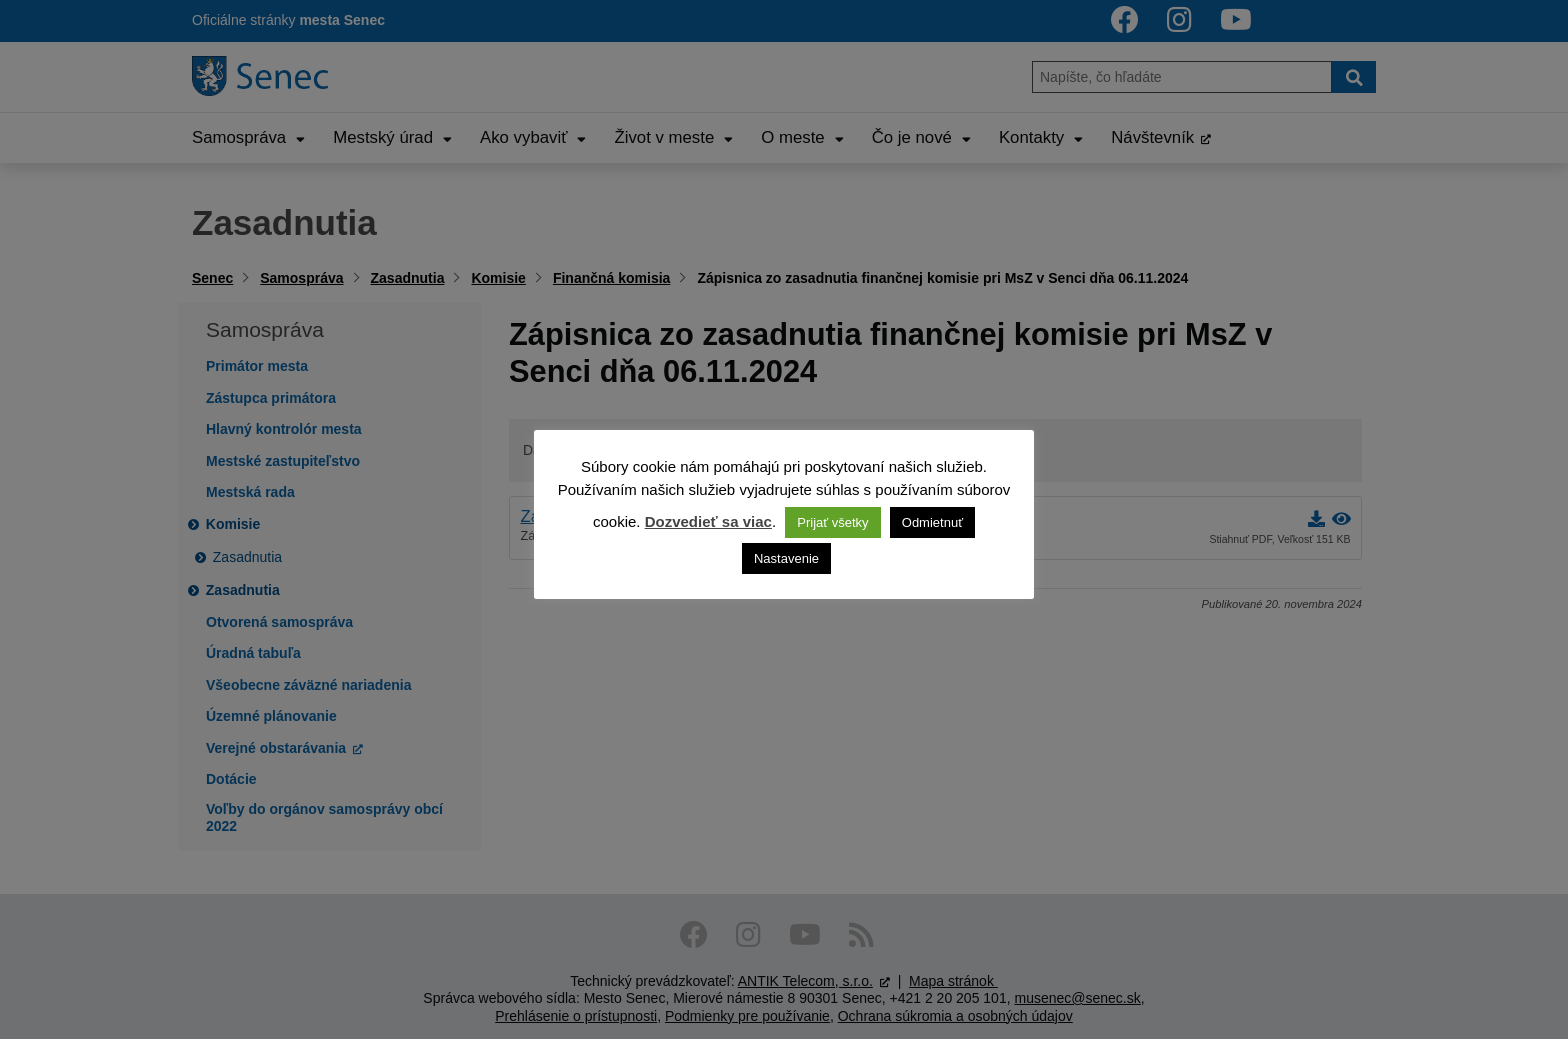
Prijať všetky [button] (832, 522)
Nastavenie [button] (786, 558)
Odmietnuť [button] (932, 522)
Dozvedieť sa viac (708, 521)
